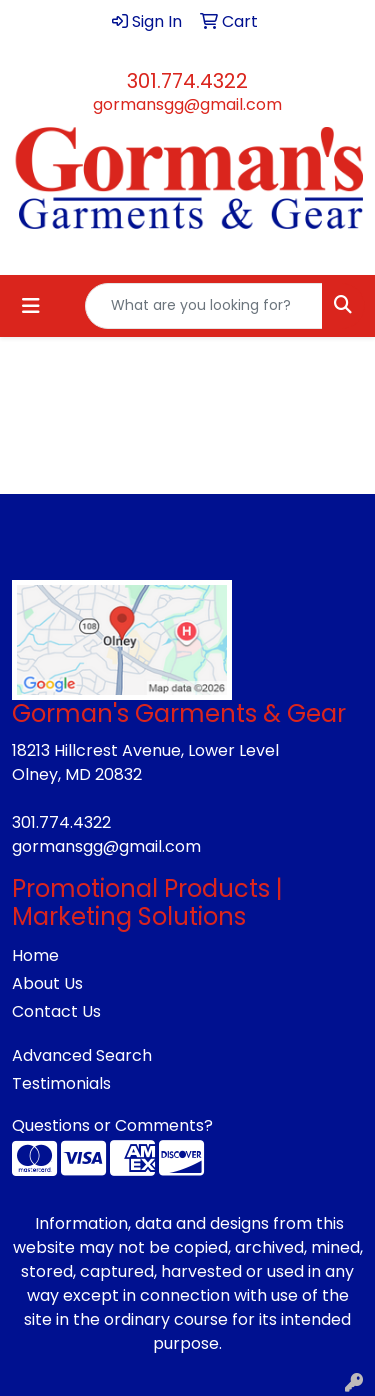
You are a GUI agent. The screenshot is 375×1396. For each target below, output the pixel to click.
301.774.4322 (187, 81)
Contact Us (56, 1011)
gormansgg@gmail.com (187, 104)
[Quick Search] (204, 306)
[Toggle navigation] (31, 306)
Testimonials (61, 1083)
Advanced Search (82, 1055)
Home (35, 955)
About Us (47, 983)
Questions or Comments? (112, 1125)
